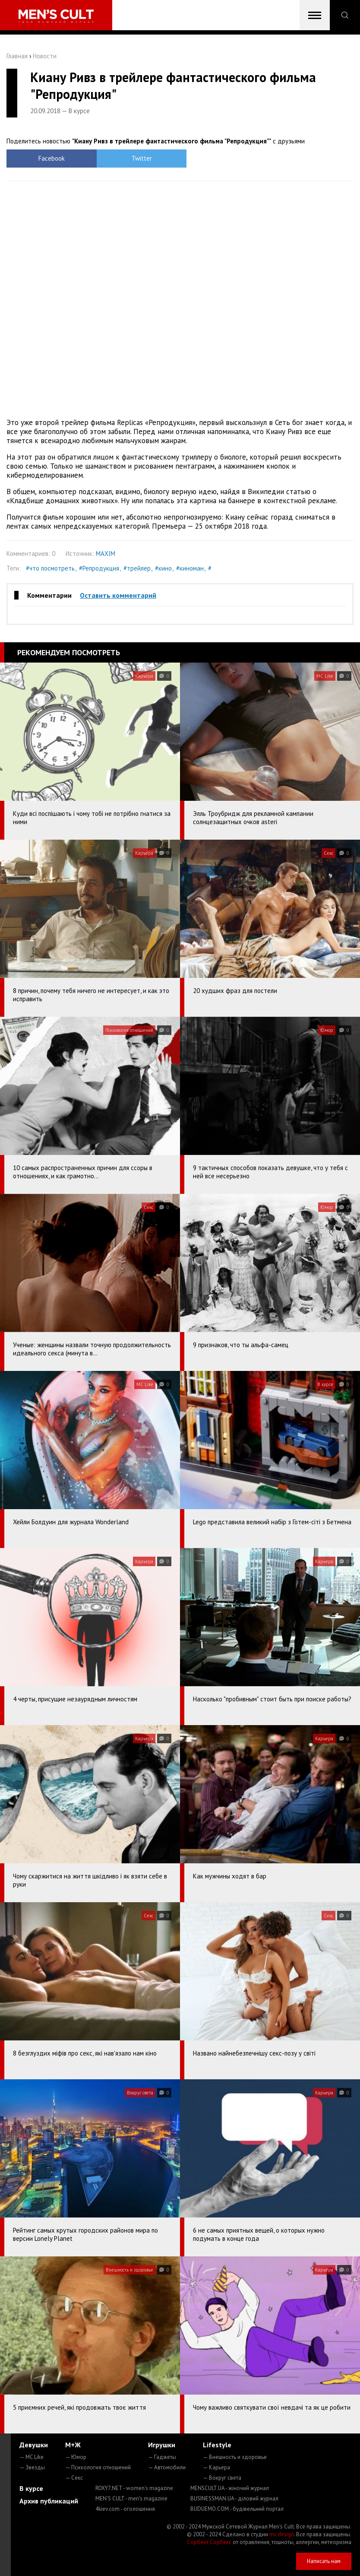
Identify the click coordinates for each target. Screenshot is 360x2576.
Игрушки (161, 2444)
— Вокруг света (222, 2477)
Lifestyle (217, 2444)
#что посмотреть (50, 568)
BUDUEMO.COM (237, 2509)
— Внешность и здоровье (235, 2457)
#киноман (190, 568)
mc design (281, 2534)
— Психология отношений (98, 2467)
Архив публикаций (48, 2501)
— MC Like (31, 2457)
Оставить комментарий (118, 595)
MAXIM (105, 553)
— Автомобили (167, 2467)
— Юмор (75, 2457)
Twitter (136, 158)
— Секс (74, 2477)
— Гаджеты (162, 2457)
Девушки (33, 2444)
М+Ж (73, 2444)
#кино (163, 568)
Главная (17, 56)
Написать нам (324, 2561)
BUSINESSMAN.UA (234, 2498)
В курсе (31, 2488)
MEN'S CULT (131, 2498)
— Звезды (32, 2467)
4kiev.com (125, 2509)
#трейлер (137, 568)
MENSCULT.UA (229, 2488)
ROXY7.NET (134, 2488)
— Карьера (216, 2467)
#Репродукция (99, 568)
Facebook (50, 158)
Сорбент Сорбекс (209, 2542)
